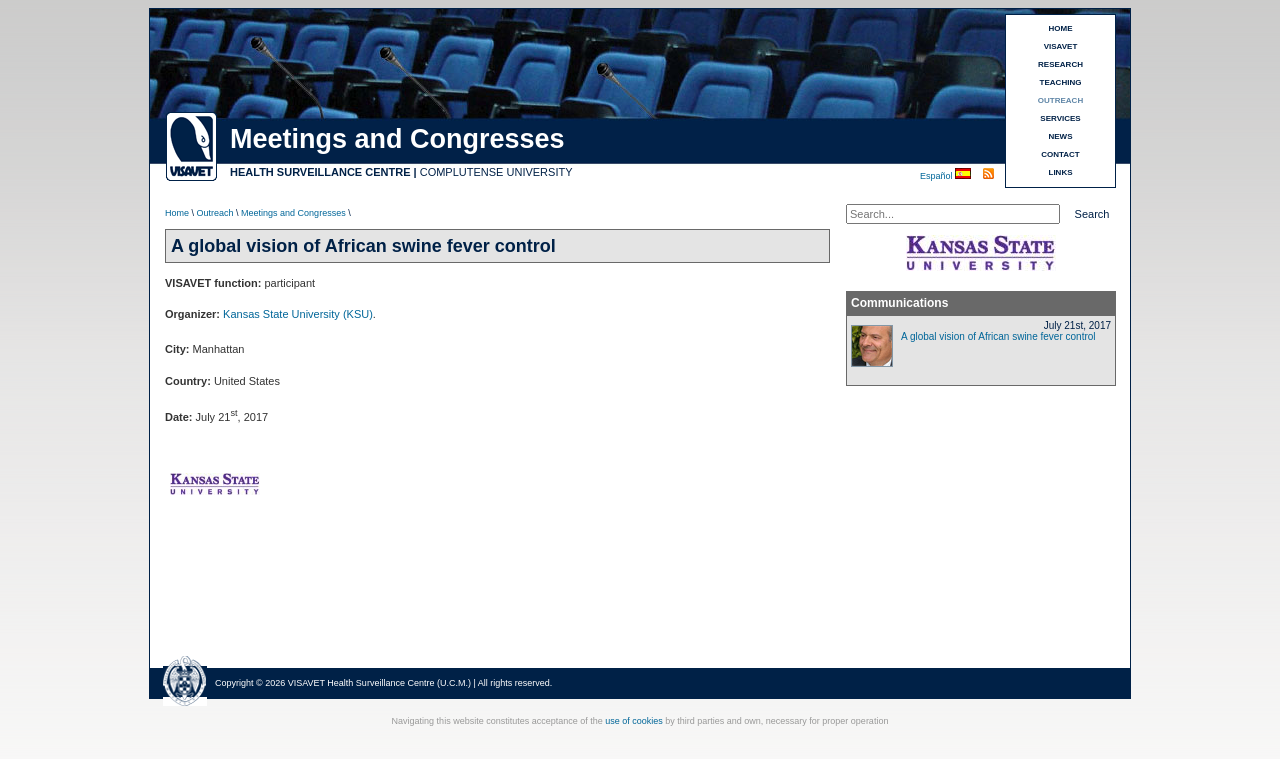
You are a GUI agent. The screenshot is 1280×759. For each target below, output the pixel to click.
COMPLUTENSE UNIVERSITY (496, 172)
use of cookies (634, 721)
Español (937, 176)
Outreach (215, 213)
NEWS (1061, 136)
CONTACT (1060, 154)
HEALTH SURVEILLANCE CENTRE (320, 172)
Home (177, 213)
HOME (1061, 28)
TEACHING (1061, 82)
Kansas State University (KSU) (298, 314)
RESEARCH (1060, 64)
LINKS (1061, 172)
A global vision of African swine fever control (998, 336)
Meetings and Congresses (293, 213)
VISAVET (1061, 46)
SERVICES (1060, 118)
